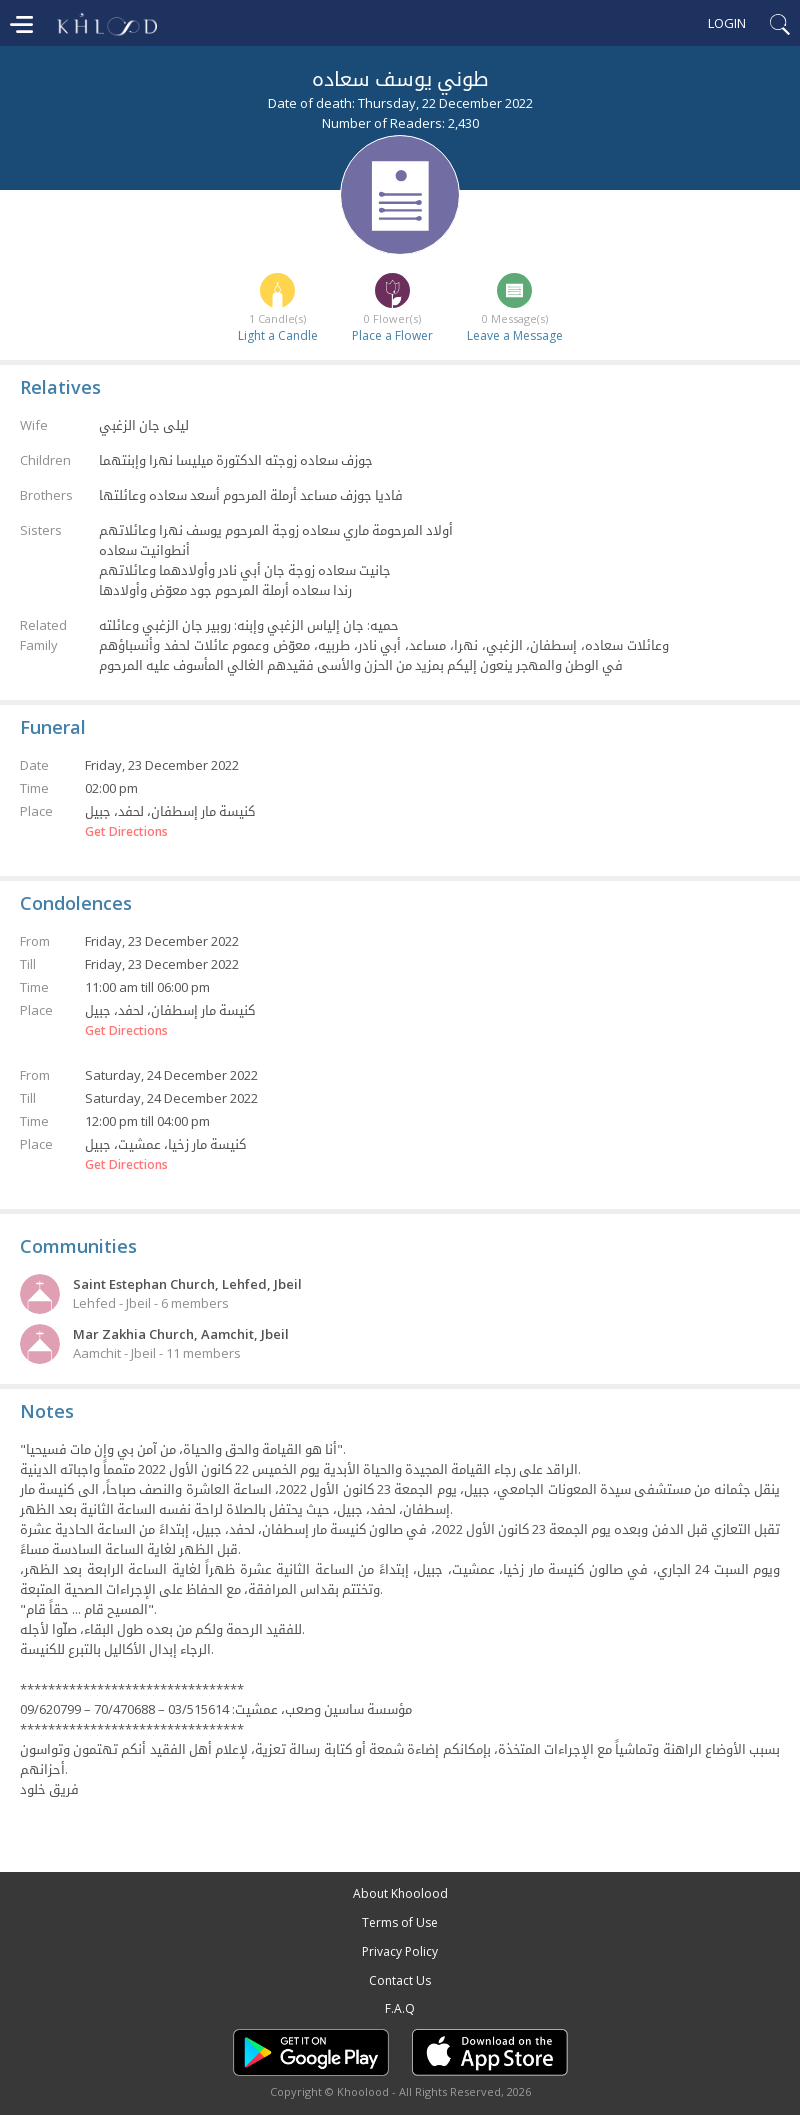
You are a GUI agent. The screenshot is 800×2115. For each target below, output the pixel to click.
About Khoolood (400, 1893)
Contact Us (400, 1980)
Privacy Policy (400, 1951)
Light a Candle (278, 335)
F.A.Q (400, 2008)
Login (727, 23)
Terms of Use (400, 1922)
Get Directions (126, 832)
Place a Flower (392, 335)
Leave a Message (515, 335)
